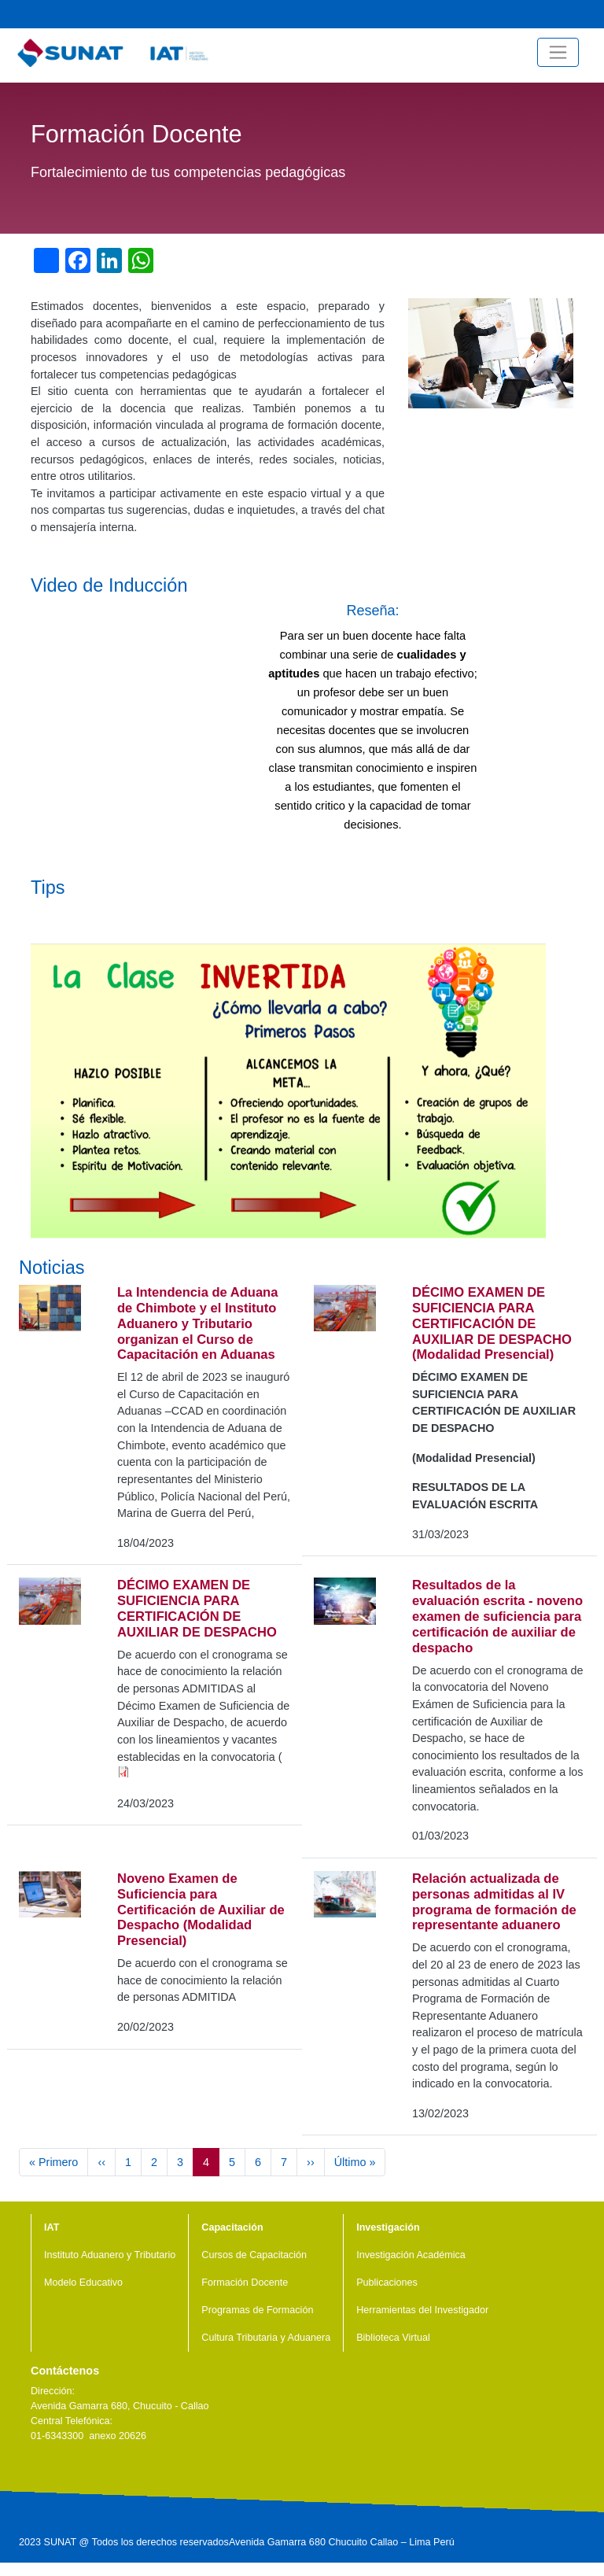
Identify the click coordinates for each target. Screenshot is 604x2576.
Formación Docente (244, 2282)
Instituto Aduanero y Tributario (109, 2254)
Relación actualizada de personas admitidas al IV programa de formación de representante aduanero (494, 1902)
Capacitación (232, 2227)
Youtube (540, 14)
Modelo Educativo (83, 2282)
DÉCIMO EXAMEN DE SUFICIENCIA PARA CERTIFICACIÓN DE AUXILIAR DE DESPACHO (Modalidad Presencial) (492, 1324)
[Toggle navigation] (558, 52)
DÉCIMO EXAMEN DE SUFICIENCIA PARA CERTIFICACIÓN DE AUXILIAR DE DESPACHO (197, 1609)
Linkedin (88, 2473)
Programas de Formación (257, 2310)
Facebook (565, 14)
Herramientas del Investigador (422, 2310)
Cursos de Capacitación (254, 2254)
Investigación (387, 2227)
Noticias (490, 14)
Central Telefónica (590, 14)
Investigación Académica (411, 2254)
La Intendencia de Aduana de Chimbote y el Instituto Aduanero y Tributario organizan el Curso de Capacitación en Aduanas (197, 1324)
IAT (51, 2227)
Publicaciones (387, 2282)
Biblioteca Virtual (393, 2337)
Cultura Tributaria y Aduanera (265, 2337)
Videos (515, 14)
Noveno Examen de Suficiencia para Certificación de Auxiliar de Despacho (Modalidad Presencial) (201, 1910)
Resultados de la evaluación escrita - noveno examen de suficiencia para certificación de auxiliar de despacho (497, 1616)
